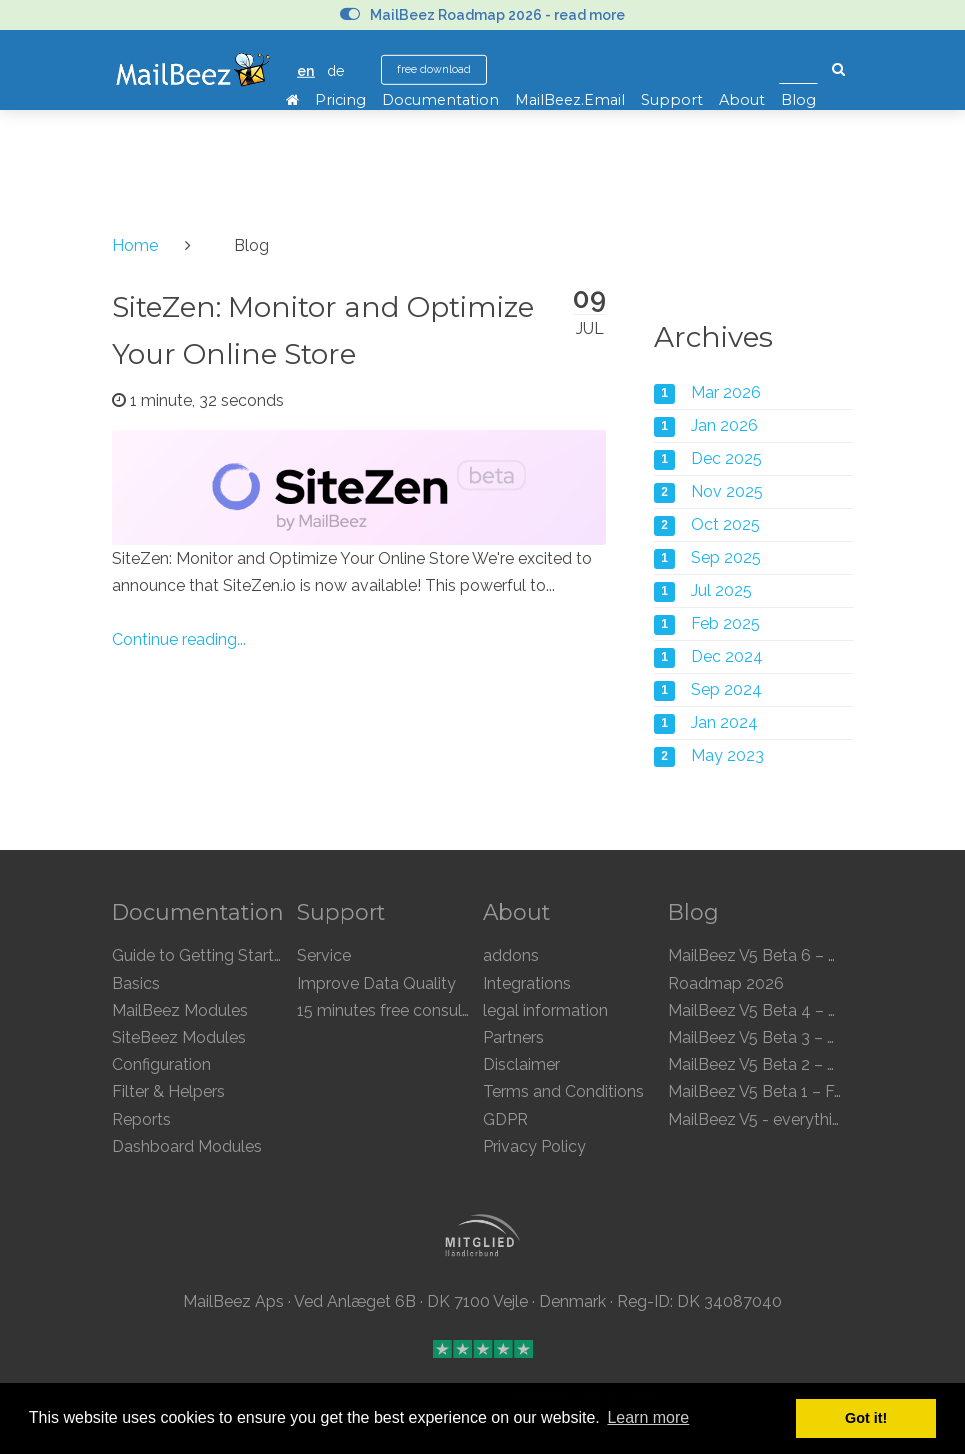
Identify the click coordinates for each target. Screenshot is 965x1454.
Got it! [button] (866, 1418)
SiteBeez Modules (179, 1037)
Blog (798, 100)
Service (324, 955)
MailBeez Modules (180, 1010)
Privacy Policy (534, 1146)
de (336, 70)
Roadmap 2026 (726, 983)
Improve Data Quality (376, 983)
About (742, 100)
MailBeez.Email (570, 100)
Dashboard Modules (187, 1146)
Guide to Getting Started (202, 955)
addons (511, 955)
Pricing (340, 100)
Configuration (161, 1064)
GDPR (505, 1119)
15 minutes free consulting (393, 1010)
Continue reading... (179, 639)
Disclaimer (521, 1064)
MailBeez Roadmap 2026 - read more (482, 15)
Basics (136, 983)
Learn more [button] (648, 1417)
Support (672, 100)
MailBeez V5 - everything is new (784, 1119)
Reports (141, 1119)
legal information (545, 1010)
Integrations (527, 983)
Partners (513, 1037)
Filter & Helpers (168, 1091)
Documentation (440, 100)
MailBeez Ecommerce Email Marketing (192, 70)
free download (434, 69)
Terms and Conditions (563, 1091)
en (306, 70)
